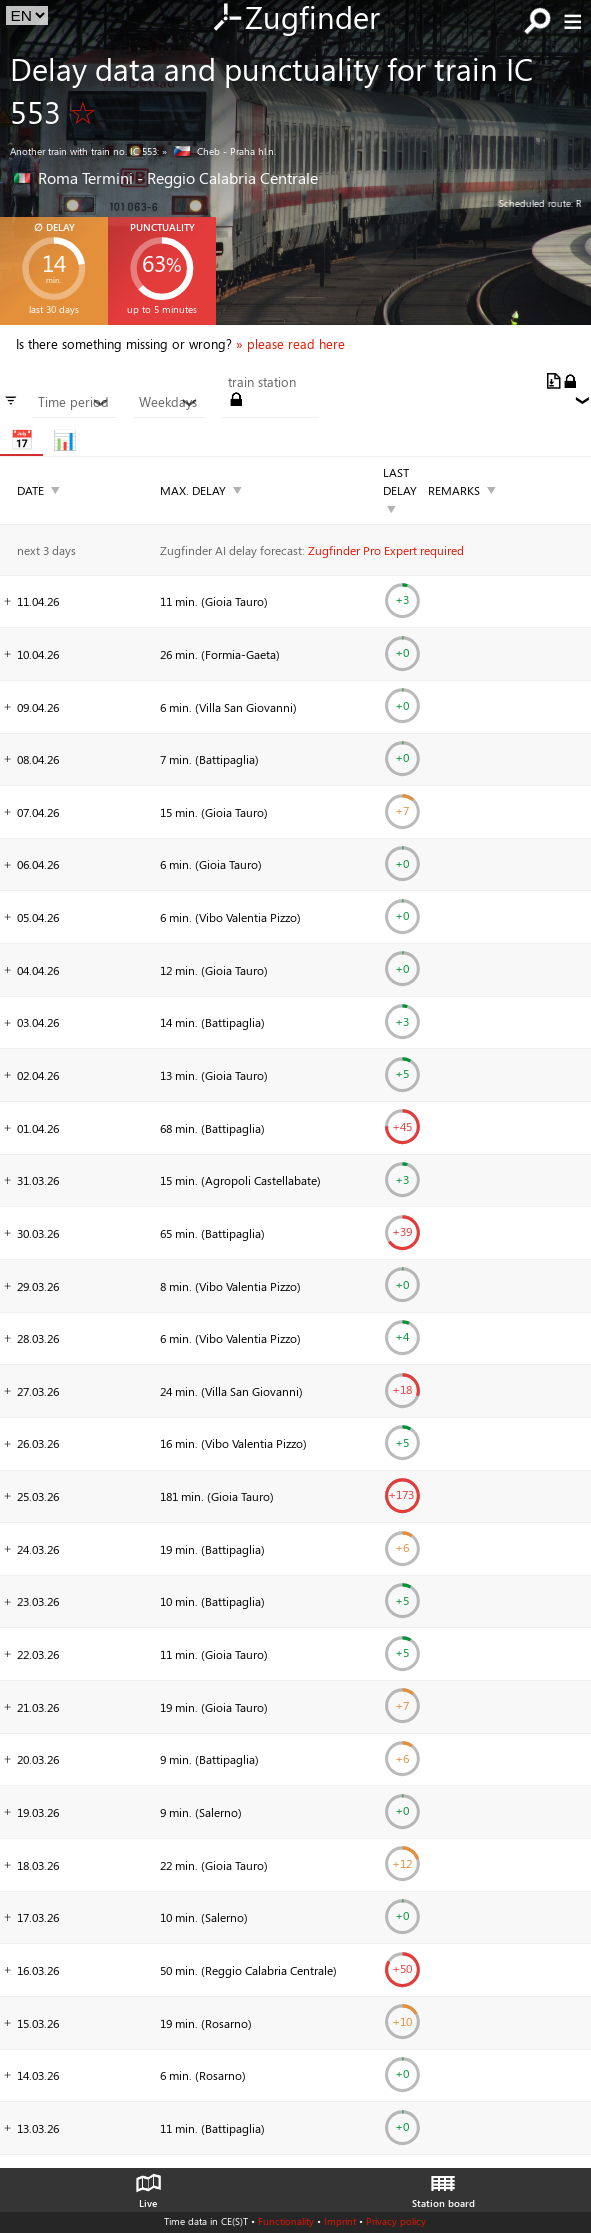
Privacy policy (396, 2221)
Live (148, 2186)
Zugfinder (295, 19)
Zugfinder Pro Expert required (386, 550)
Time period (73, 402)
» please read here (290, 344)
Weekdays (168, 402)
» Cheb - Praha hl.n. (219, 151)
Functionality (286, 2221)
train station (262, 382)
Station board (443, 2186)
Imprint (340, 2221)
